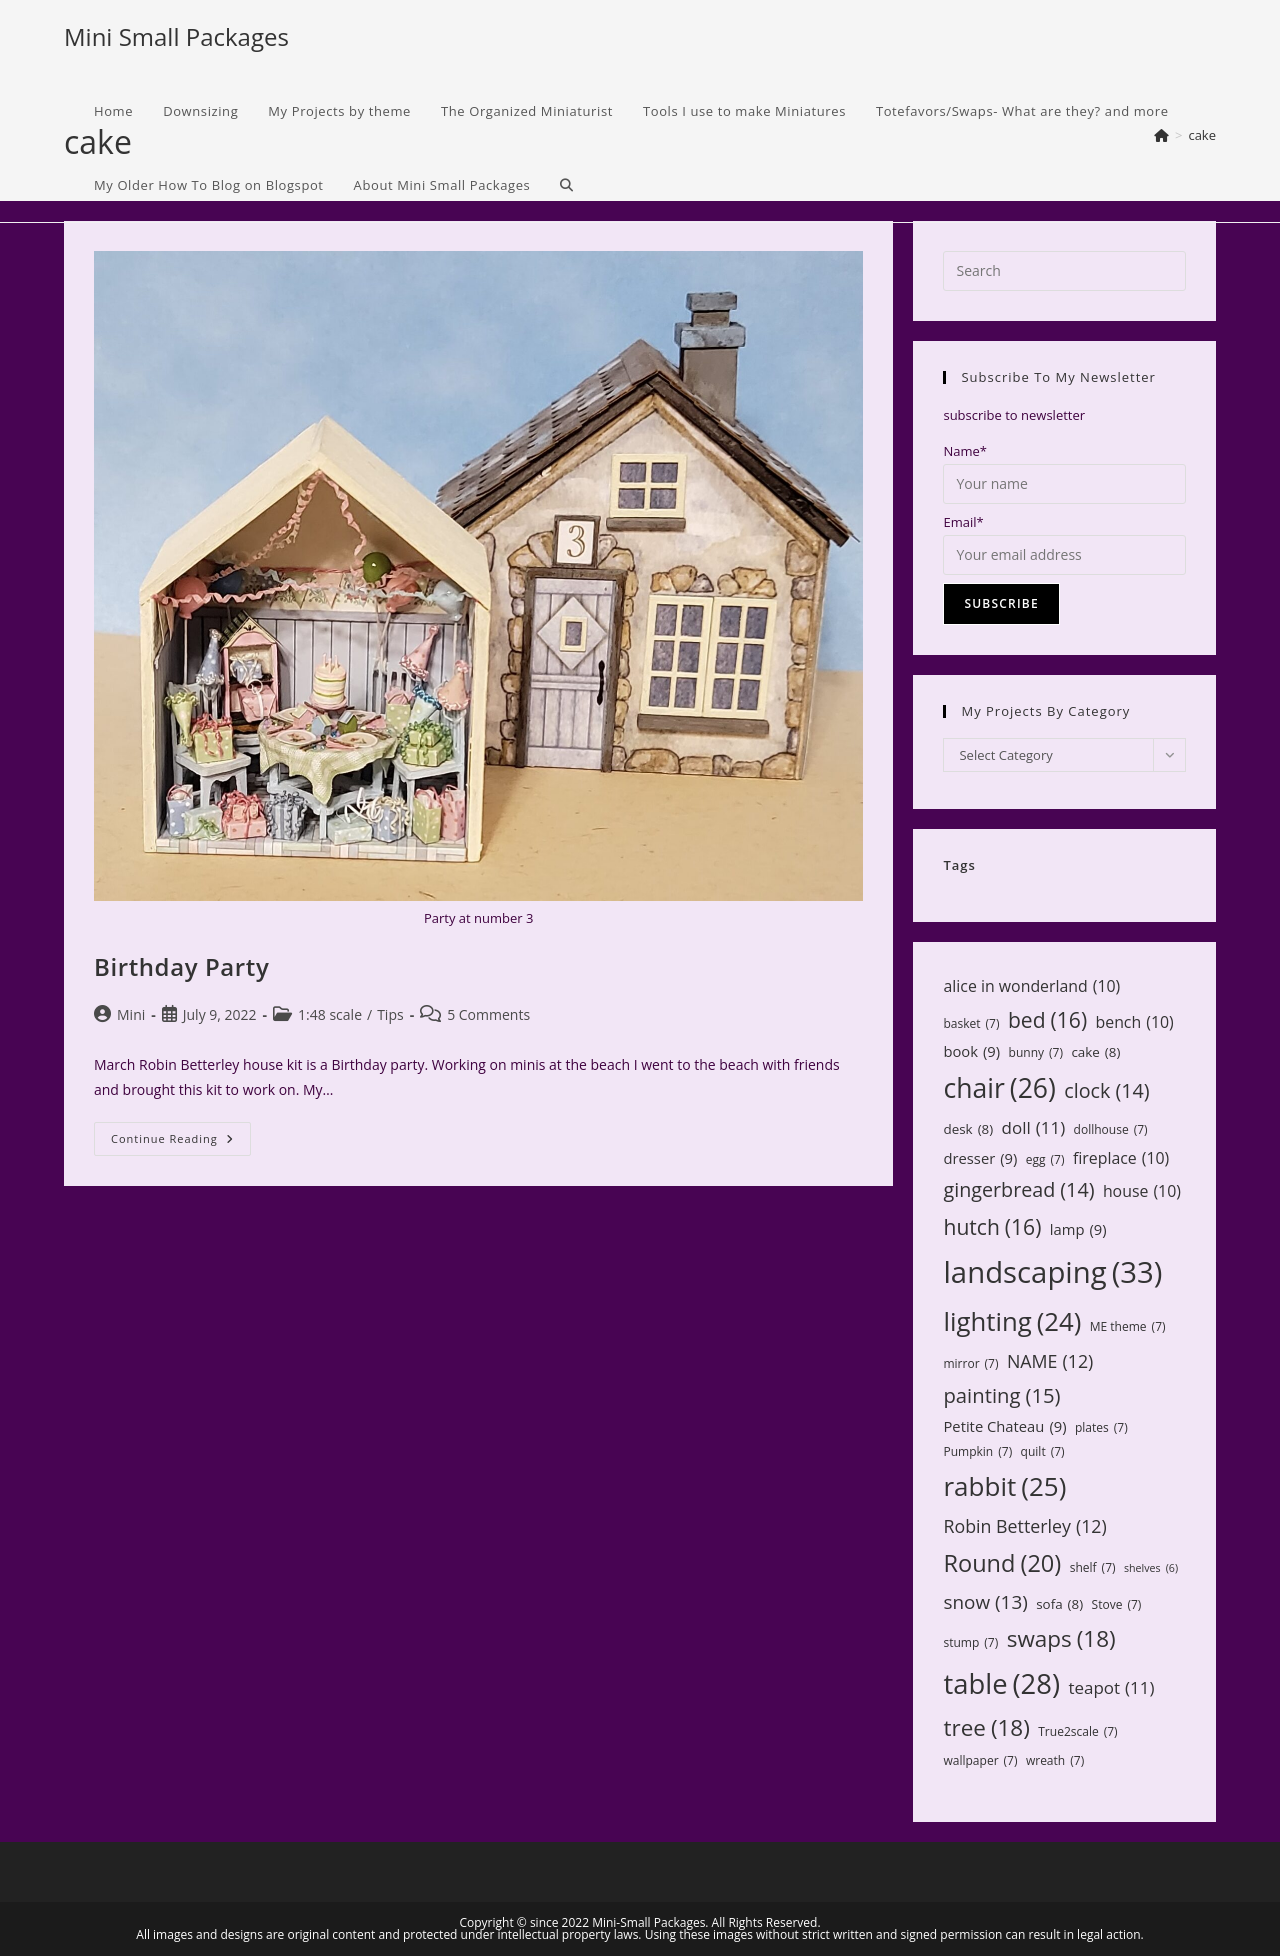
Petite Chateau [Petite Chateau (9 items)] (1004, 1426)
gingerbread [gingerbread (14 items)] (1018, 1189)
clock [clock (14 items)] (1106, 1090)
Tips (390, 1014)
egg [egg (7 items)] (1045, 1160)
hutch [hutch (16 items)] (992, 1227)
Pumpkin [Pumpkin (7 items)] (977, 1452)
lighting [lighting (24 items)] (1012, 1321)
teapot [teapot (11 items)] (1111, 1688)
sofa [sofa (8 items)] (1059, 1604)
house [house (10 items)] (1142, 1191)
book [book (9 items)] (971, 1051)
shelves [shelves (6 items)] (1151, 1568)
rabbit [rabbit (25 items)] (1004, 1486)
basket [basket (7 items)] (971, 1024)
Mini (131, 1014)
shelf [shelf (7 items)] (1093, 1568)
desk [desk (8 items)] (968, 1129)
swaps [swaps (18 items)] (1061, 1639)
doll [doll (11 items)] (1034, 1128)
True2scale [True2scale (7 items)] (1077, 1732)
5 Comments (488, 1014)
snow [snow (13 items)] (985, 1602)
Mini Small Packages (176, 36)
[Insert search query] (1064, 271)
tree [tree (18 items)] (986, 1728)
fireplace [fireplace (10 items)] (1121, 1158)
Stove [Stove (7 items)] (1117, 1605)
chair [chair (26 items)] (999, 1089)
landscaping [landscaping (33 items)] (1052, 1272)
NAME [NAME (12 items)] (1050, 1361)
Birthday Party (181, 966)
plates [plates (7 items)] (1101, 1428)
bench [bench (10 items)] (1135, 1022)
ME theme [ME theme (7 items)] (1128, 1327)
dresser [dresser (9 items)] (980, 1158)
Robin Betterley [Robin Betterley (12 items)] (1024, 1526)
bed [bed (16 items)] (1047, 1020)
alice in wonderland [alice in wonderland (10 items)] (1031, 986)
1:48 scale (330, 1014)
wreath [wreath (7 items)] (1055, 1761)
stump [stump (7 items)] (970, 1643)
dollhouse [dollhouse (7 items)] (1111, 1130)
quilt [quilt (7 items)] (1043, 1452)
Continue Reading (181, 1142)
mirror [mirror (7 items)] (970, 1364)
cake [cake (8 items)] (1095, 1052)
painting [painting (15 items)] (1001, 1395)
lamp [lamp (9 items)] (1078, 1229)
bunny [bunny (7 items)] (1036, 1053)
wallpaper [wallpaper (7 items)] (980, 1761)
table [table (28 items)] (1001, 1683)
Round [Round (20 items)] (1002, 1563)
